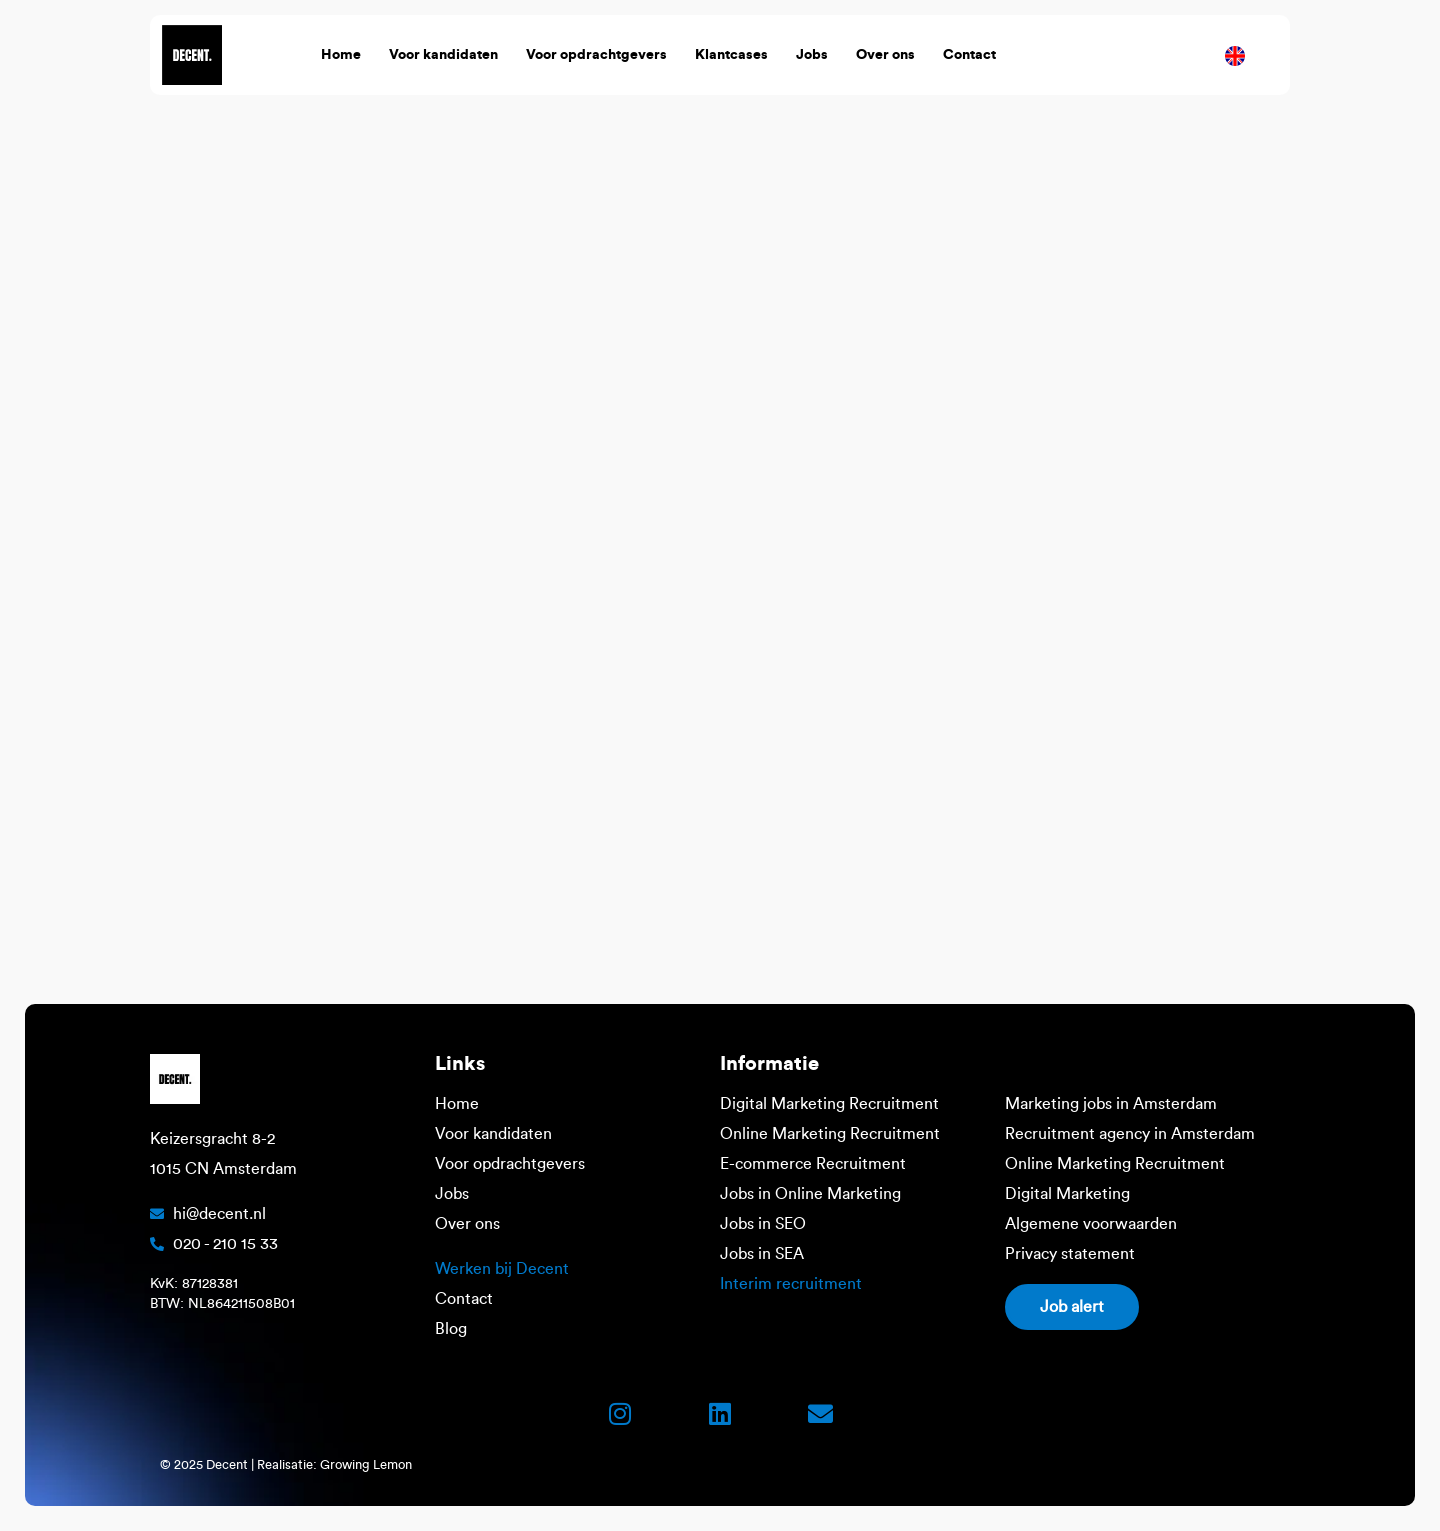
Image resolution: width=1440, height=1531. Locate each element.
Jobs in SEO (763, 1224)
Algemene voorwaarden (1091, 1224)
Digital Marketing (1067, 1194)
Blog (451, 1329)
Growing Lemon (366, 1464)
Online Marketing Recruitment (830, 1134)
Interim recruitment (791, 1284)
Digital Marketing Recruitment (829, 1104)
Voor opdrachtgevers (596, 55)
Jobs (812, 55)
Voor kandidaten (443, 55)
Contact (969, 55)
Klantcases (731, 55)
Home (341, 55)
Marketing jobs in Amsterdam (1111, 1104)
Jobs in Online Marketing (810, 1194)
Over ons (885, 55)
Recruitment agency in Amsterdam (1130, 1134)
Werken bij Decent (502, 1269)
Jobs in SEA (762, 1254)
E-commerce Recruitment (813, 1164)
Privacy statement (1070, 1254)
